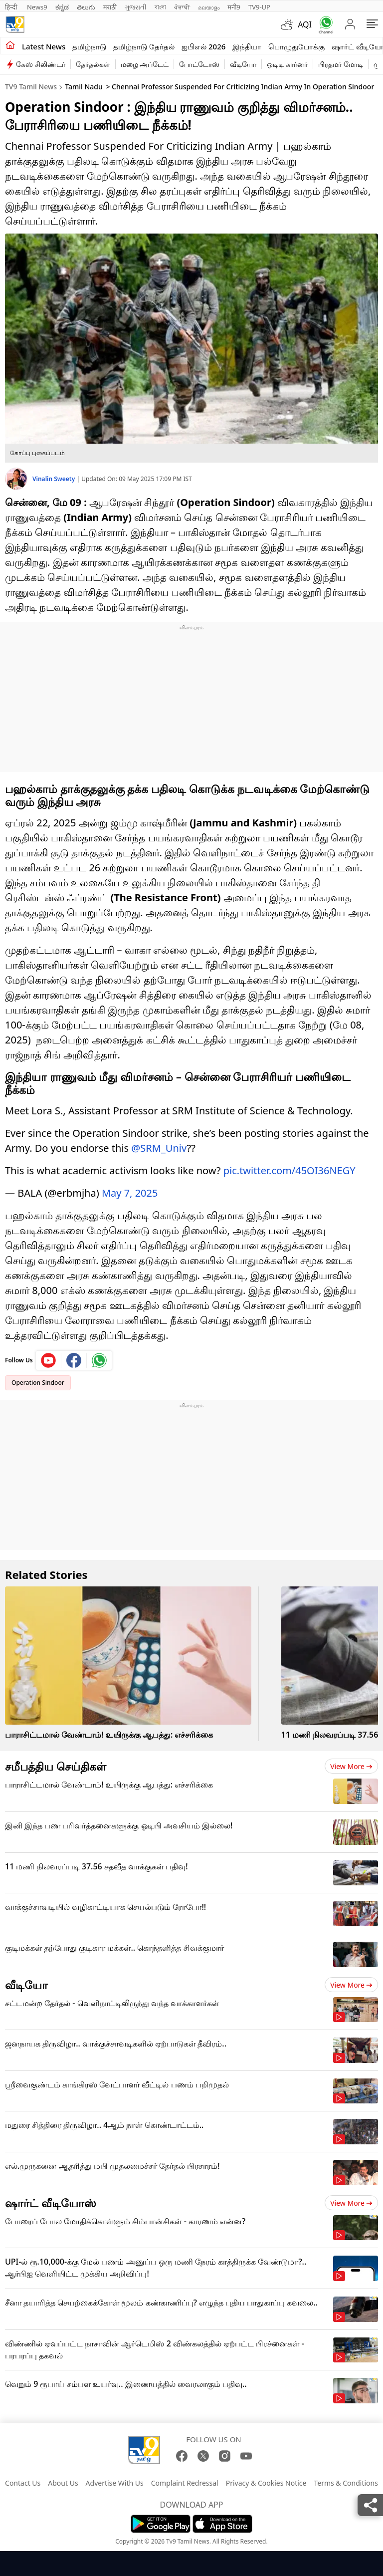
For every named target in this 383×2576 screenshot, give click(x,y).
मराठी (110, 6)
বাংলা (160, 6)
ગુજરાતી (136, 6)
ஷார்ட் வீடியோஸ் (50, 2202)
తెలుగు (86, 6)
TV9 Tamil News (31, 86)
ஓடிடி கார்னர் (287, 64)
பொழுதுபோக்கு (296, 46)
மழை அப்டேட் (145, 64)
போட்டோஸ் (199, 64)
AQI (305, 24)
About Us (63, 2483)
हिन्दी (12, 6)
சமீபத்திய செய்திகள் (55, 1766)
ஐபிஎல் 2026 (203, 46)
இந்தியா (246, 46)
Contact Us (22, 2483)
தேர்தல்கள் (93, 64)
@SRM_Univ (159, 1148)
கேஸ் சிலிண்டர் (40, 64)
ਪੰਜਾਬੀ (182, 6)
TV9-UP (259, 6)
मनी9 (233, 6)
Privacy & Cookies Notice (266, 2483)
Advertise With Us (115, 2483)
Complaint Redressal (184, 2483)
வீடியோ (243, 64)
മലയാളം (208, 6)
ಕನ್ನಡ (62, 6)
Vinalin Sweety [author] (54, 479)
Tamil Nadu (84, 86)
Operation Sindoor (37, 1382)
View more (351, 1766)
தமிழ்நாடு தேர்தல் (144, 46)
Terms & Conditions (346, 2483)
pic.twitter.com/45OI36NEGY (289, 1170)
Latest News (43, 46)
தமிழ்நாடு (89, 46)
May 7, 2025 (130, 1193)
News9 (37, 6)
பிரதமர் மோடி (340, 64)
